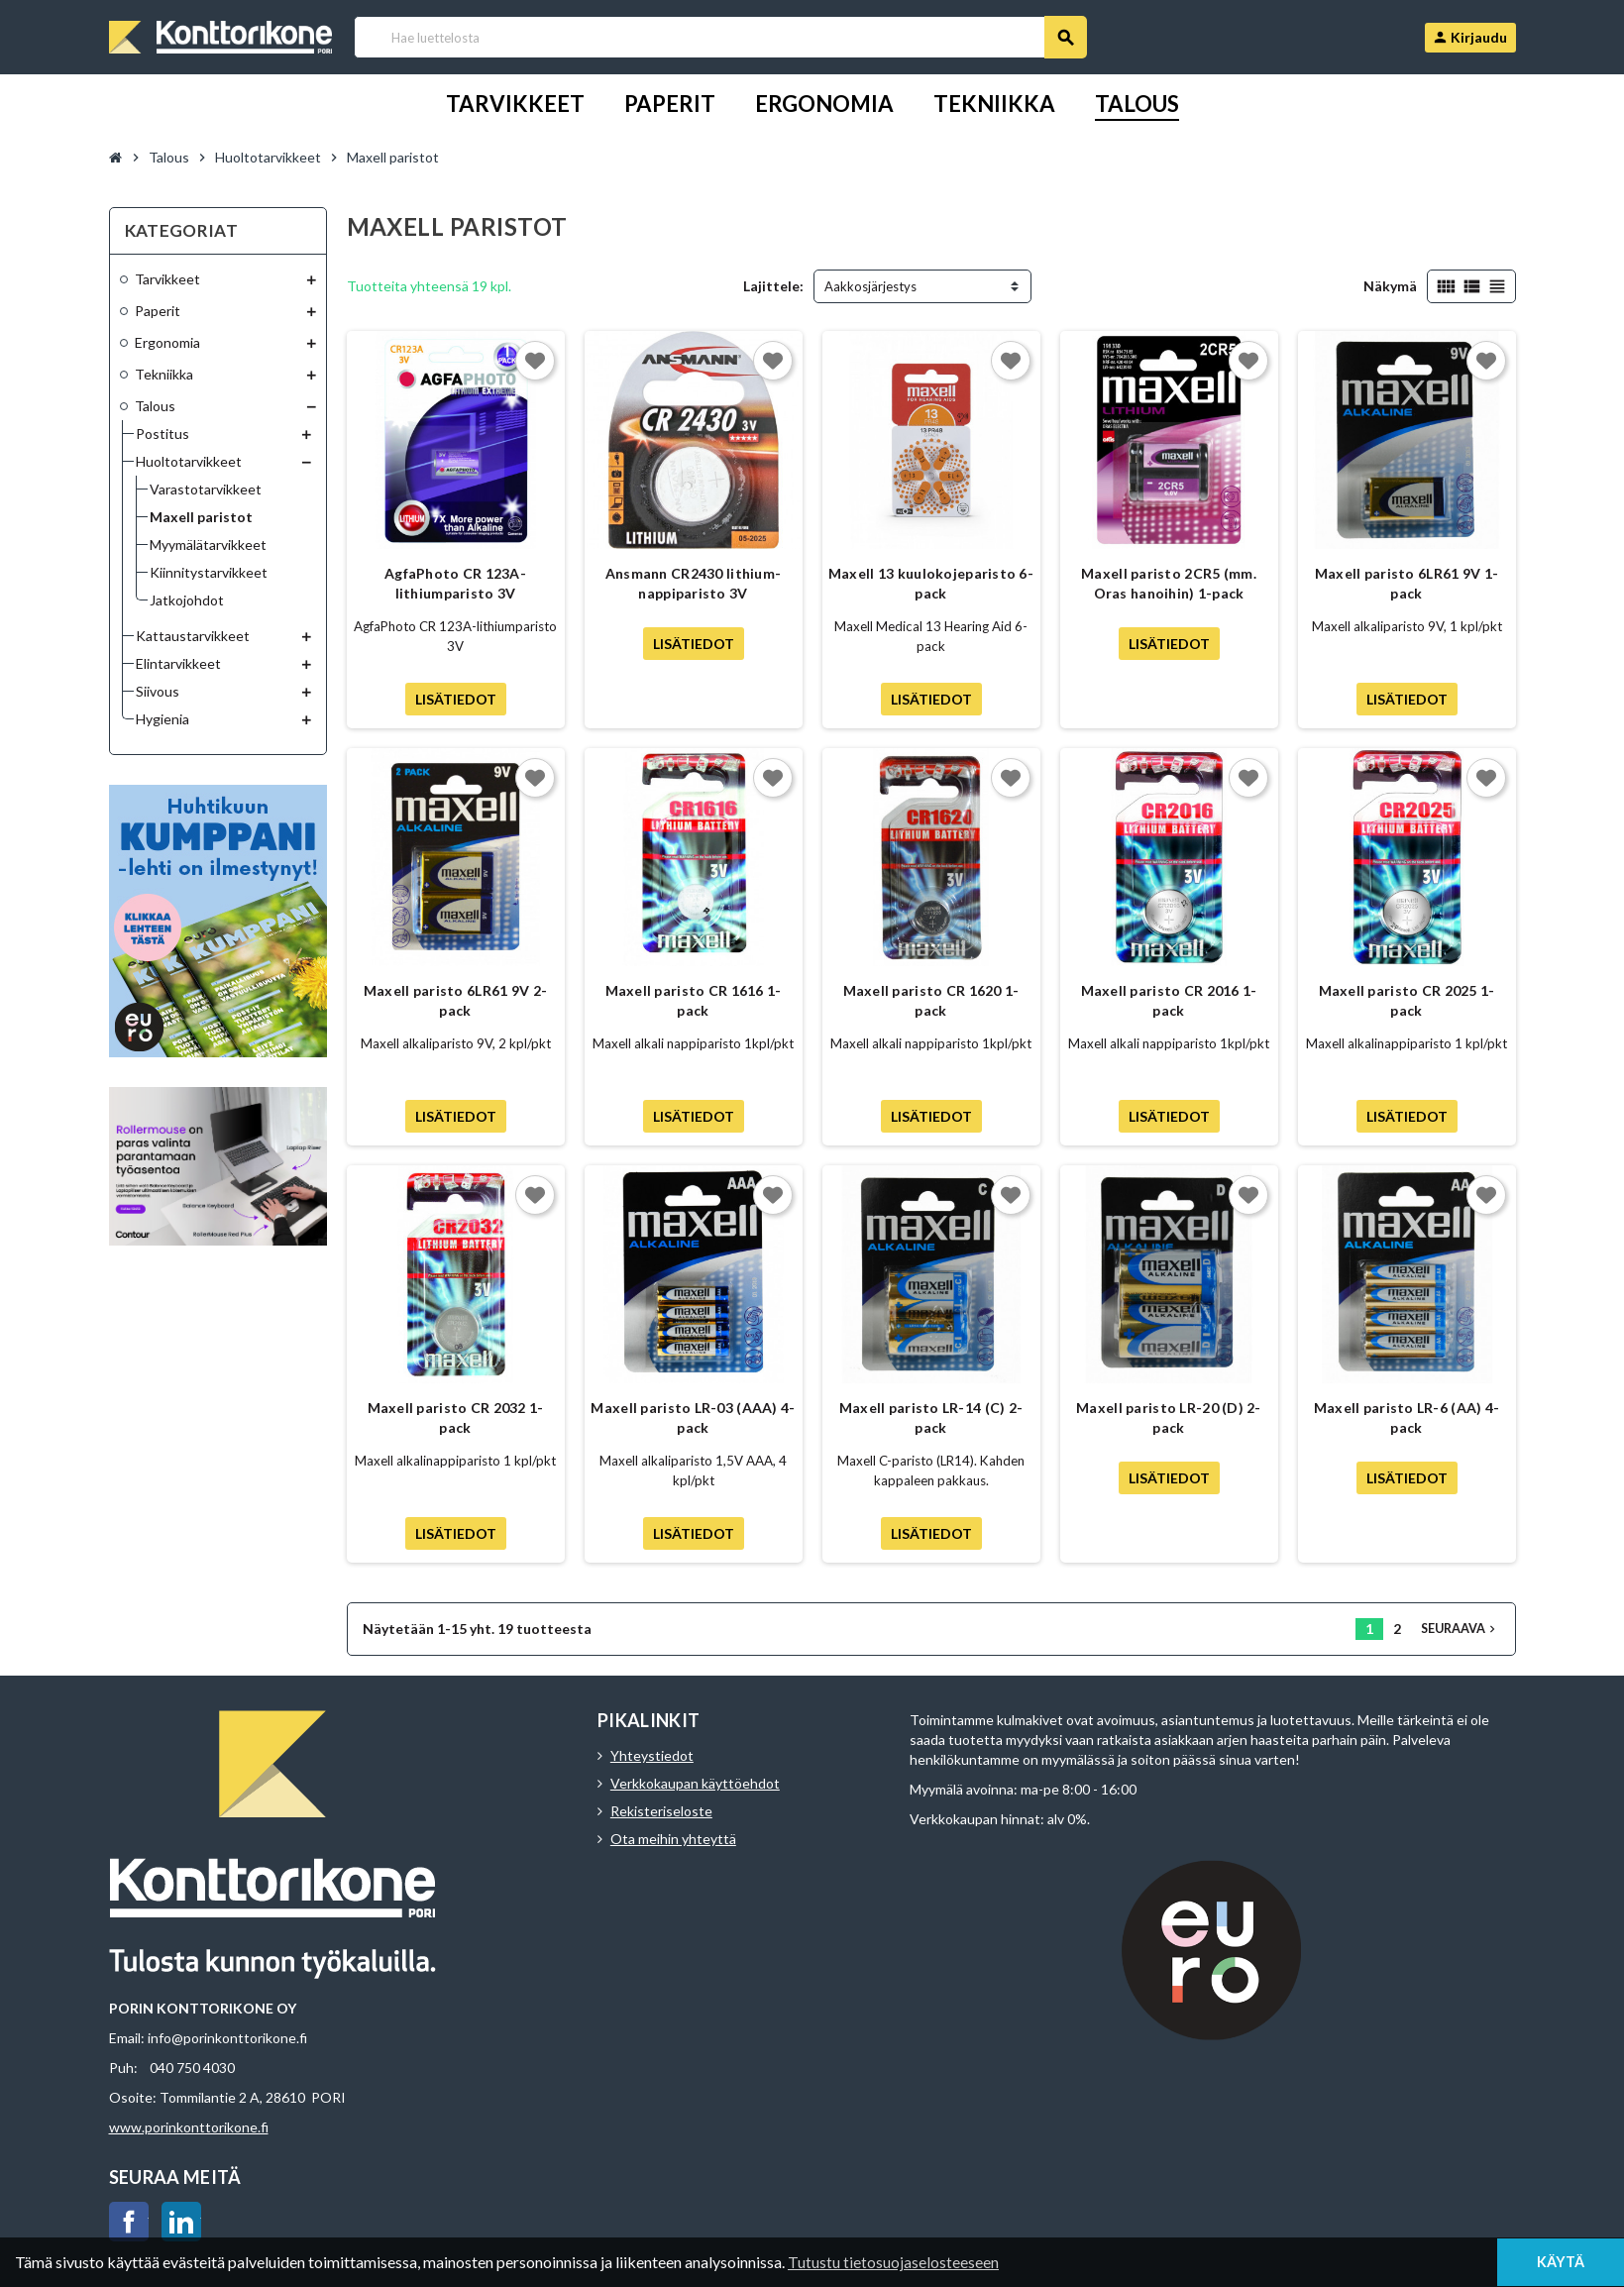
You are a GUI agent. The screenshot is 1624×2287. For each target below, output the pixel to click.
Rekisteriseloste (661, 1810)
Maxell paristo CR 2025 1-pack (1407, 1000)
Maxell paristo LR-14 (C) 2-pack (931, 1417)
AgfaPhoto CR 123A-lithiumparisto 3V (455, 583)
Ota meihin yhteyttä (673, 1838)
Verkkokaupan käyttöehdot (695, 1783)
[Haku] (720, 37)
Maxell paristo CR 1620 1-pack (931, 1000)
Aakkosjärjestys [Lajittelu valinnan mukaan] (870, 286)
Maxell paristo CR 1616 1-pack (693, 1000)
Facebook (129, 2221)
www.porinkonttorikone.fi (189, 2127)
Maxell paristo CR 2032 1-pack (456, 1417)
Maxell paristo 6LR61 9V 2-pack (455, 1000)
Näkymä (1390, 285)
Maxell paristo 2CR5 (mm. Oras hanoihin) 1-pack (1168, 583)
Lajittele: (773, 285)
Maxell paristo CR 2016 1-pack (1169, 1000)
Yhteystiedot (652, 1755)
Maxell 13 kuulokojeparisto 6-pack (930, 583)
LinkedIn (181, 2221)
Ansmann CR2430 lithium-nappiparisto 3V (693, 583)
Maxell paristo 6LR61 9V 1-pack (1406, 583)
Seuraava (1460, 1628)
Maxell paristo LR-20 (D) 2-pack (1168, 1417)
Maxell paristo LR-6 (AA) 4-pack (1407, 1417)
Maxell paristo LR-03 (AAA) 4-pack (693, 1417)
